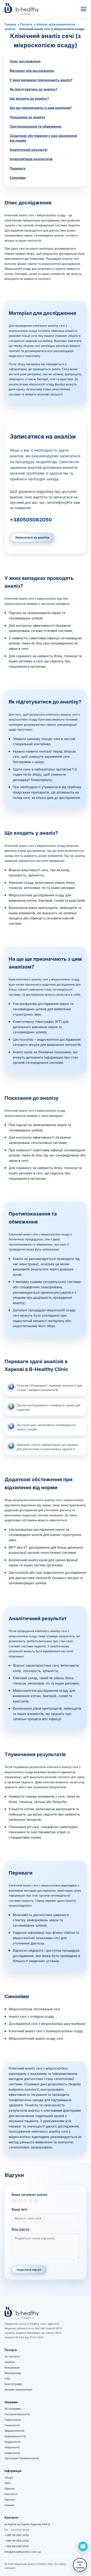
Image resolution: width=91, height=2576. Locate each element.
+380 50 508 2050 (17, 2535)
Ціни (7, 2482)
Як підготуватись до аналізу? (33, 89)
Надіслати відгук (29, 2269)
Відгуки (10, 2488)
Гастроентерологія (17, 2414)
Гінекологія (12, 2425)
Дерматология (14, 2430)
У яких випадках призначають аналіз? (41, 80)
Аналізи (41, 24)
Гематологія (13, 2419)
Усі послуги (12, 2356)
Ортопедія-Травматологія (22, 2458)
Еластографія (13, 2384)
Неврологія (12, 2447)
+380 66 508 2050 (17, 2540)
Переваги (17, 168)
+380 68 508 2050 (17, 2546)
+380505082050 (31, 520)
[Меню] (83, 9)
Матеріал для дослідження (32, 71)
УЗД (7, 2378)
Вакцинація (12, 2367)
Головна (10, 24)
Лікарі (9, 2477)
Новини (10, 2505)
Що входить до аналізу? (29, 98)
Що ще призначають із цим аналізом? (41, 108)
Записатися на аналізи (32, 537)
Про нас (10, 2499)
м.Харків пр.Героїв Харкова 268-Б (27, 2524)
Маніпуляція (13, 2373)
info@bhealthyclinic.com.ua (23, 2551)
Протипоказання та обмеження (35, 126)
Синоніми (18, 178)
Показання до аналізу (27, 117)
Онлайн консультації (18, 2389)
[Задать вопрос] (83, 2546)
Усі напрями (13, 2408)
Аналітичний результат (29, 150)
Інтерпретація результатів (31, 159)
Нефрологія (12, 2452)
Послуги (26, 24)
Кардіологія (12, 2441)
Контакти (11, 2494)
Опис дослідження (25, 61)
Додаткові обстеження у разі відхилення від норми (43, 138)
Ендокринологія (15, 2436)
